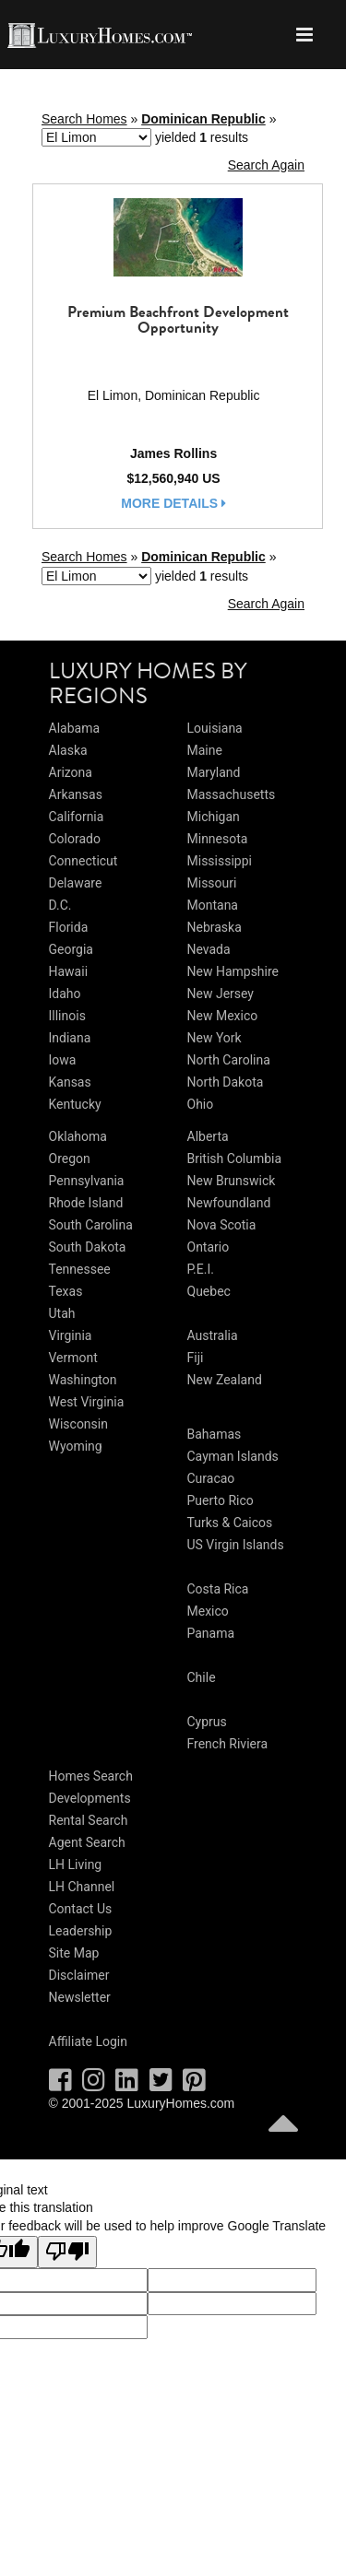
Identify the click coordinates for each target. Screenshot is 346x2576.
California (76, 816)
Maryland (214, 772)
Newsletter (80, 1997)
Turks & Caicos (230, 1522)
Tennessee (80, 1269)
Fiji (195, 1357)
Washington (83, 1379)
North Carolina (228, 1060)
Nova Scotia (222, 1224)
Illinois (67, 1015)
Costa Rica (218, 1589)
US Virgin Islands (235, 1544)
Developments (90, 1798)
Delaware (75, 883)
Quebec (209, 1291)
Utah (62, 1313)
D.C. (60, 905)
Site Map (74, 1953)
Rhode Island (86, 1202)
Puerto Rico (220, 1500)
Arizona (70, 772)
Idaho (65, 993)
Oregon (69, 1158)
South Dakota (87, 1247)
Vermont (73, 1357)
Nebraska (214, 927)
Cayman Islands (233, 1456)
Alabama (75, 728)
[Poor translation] (67, 2252)
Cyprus (207, 1721)
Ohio (200, 1104)
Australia (212, 1335)
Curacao (211, 1478)
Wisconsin (78, 1424)
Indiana (70, 1037)
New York (214, 1037)
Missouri (212, 883)
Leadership (81, 1930)
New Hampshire (233, 971)
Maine (204, 750)
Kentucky (75, 1104)
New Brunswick (231, 1180)
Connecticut (83, 860)
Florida (69, 927)
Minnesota (217, 838)
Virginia (70, 1335)
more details (173, 503)
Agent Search (87, 1842)
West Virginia (87, 1401)
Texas (66, 1291)
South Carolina (91, 1224)
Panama (211, 1633)
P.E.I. (200, 1269)
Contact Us (81, 1908)
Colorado (75, 838)
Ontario (208, 1247)
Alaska (68, 750)
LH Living (75, 1864)
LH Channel (82, 1886)
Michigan (213, 816)
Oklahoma (78, 1136)
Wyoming (75, 1446)
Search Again (266, 165)
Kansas (70, 1082)
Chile (201, 1677)
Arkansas (75, 794)
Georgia (71, 949)
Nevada (209, 949)
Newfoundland (229, 1202)
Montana (212, 905)
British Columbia (234, 1158)
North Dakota (225, 1082)
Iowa (63, 1060)
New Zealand (224, 1379)
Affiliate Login (88, 2041)
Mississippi (219, 860)
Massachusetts (231, 794)
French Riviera (227, 1743)
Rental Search (88, 1820)
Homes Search (91, 1776)
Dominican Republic (203, 119)
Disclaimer (79, 1975)
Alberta (208, 1136)
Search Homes (84, 119)
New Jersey (220, 993)
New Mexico (222, 1015)
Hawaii (69, 971)
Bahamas (214, 1434)
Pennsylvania (87, 1180)
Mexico (208, 1611)
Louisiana (215, 728)
